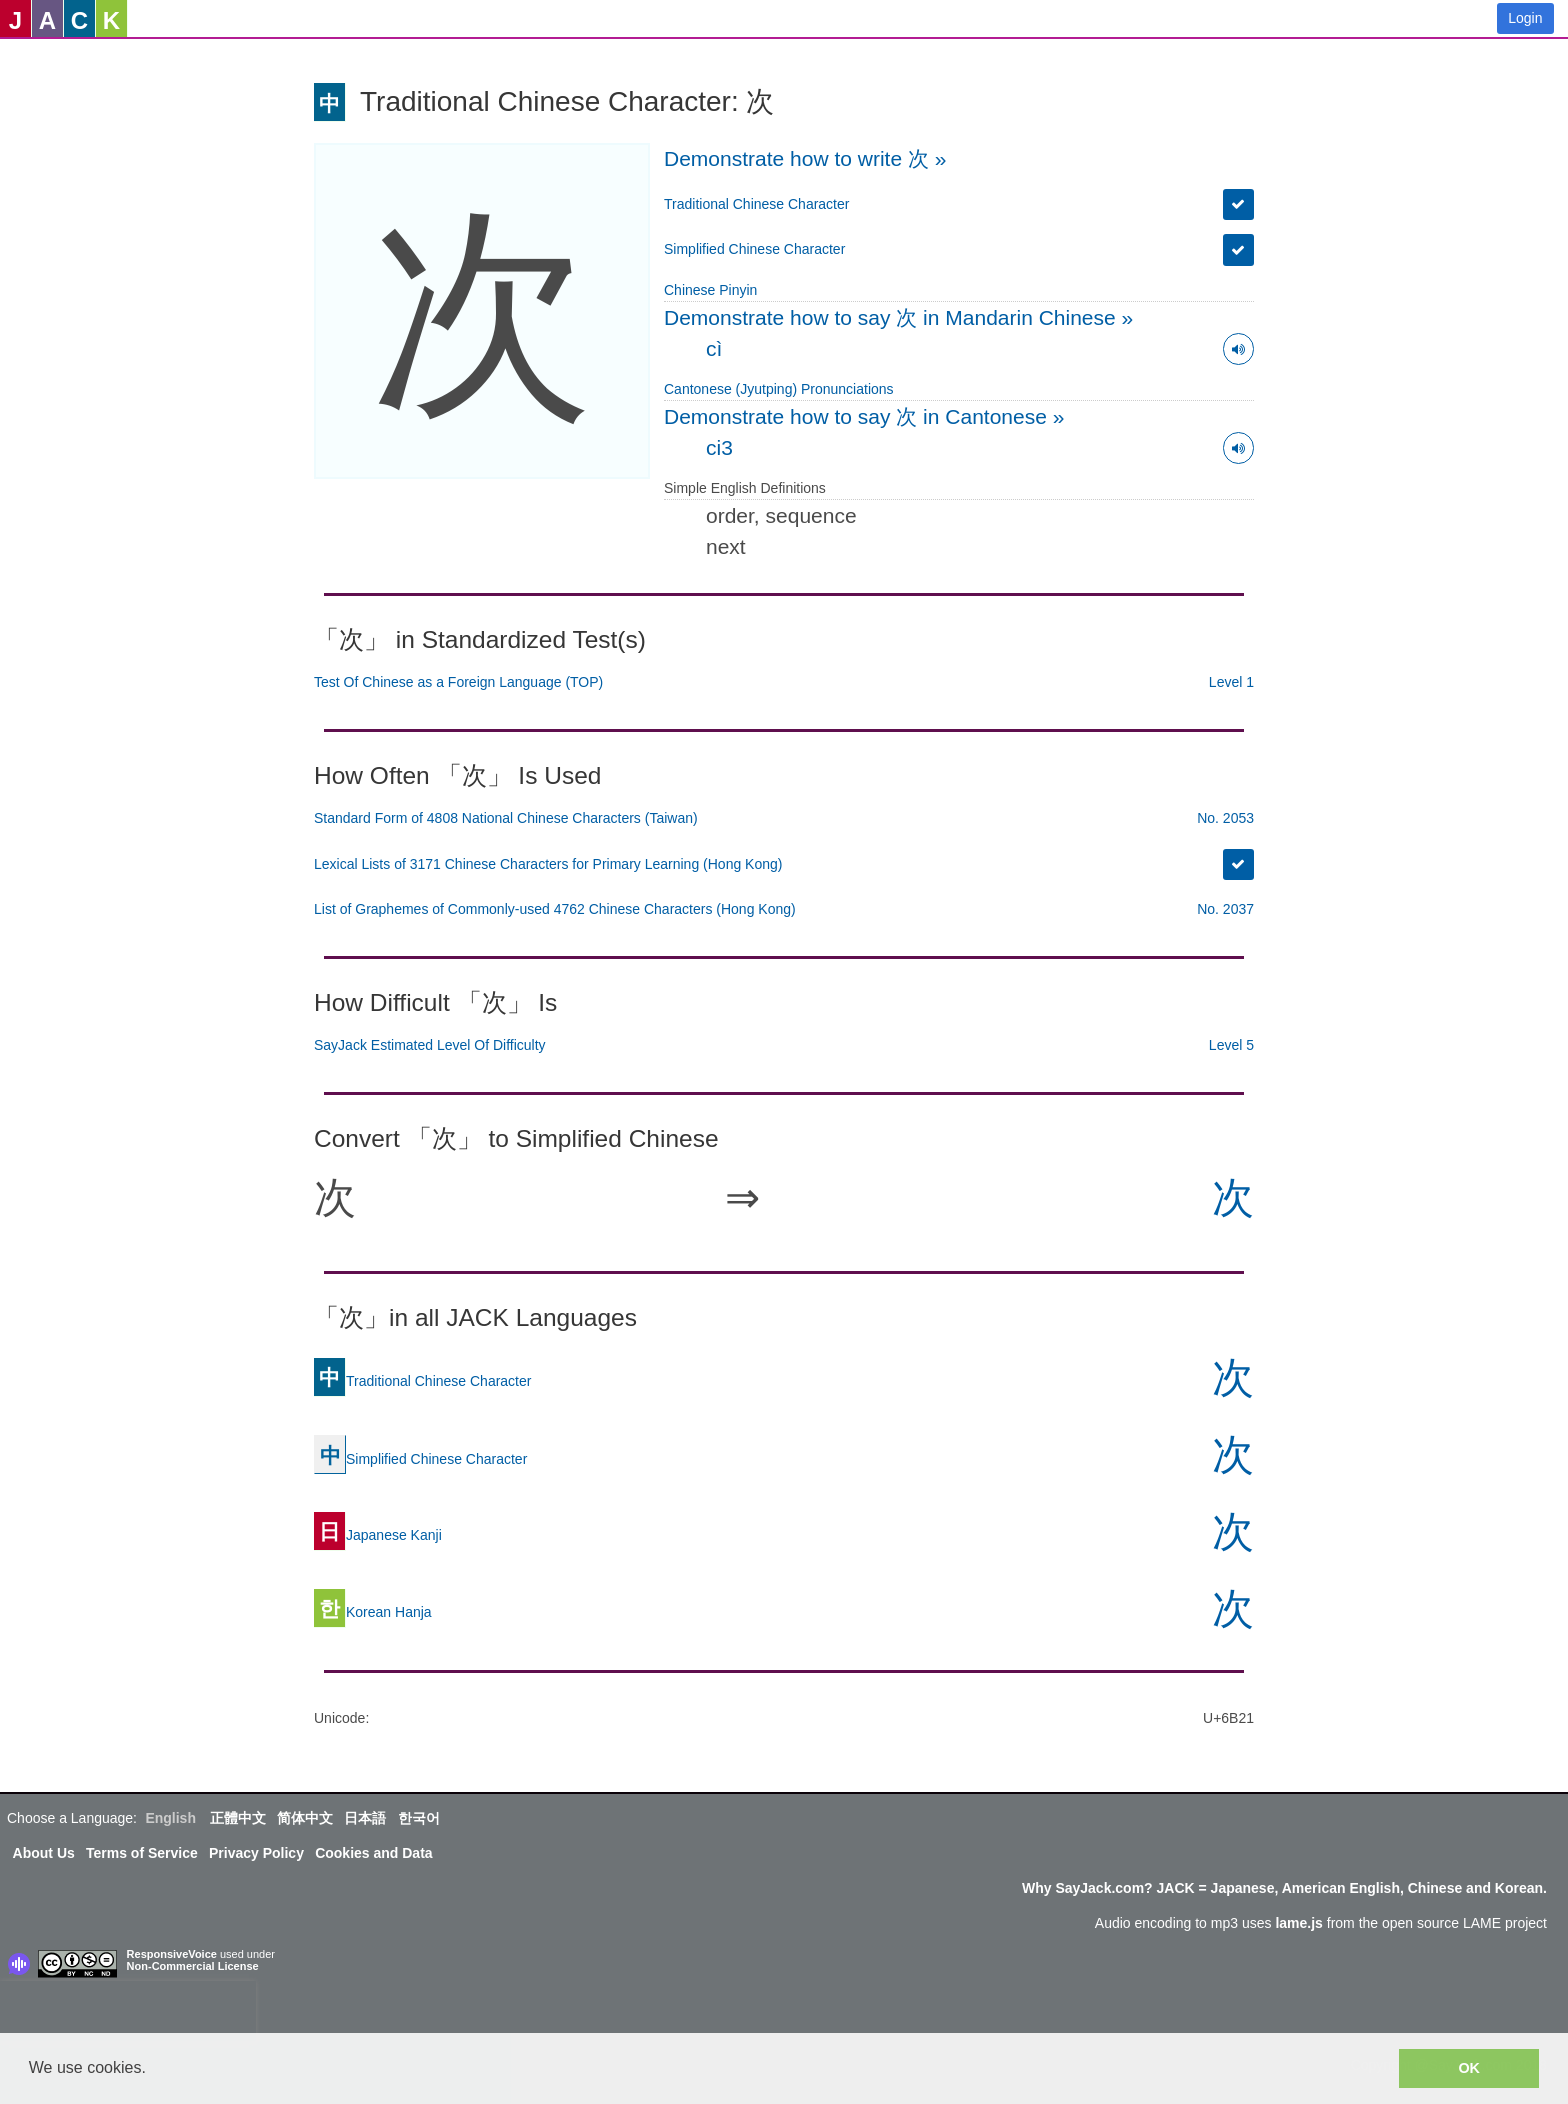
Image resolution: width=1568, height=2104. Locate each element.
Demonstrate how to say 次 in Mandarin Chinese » (898, 317)
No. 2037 (1225, 909)
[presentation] (128, 2011)
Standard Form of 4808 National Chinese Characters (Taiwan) (506, 818)
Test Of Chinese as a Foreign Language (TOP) (458, 682)
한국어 (419, 1818)
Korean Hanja (373, 1611)
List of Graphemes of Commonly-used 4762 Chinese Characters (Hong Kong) (555, 909)
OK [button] (1469, 2068)
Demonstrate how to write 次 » (805, 158)
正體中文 (238, 1818)
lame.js (1298, 1923)
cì (714, 348)
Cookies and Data (373, 1853)
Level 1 (1231, 682)
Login (1525, 18)
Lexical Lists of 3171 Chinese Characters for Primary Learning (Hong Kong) (548, 864)
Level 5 (1231, 1045)
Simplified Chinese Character (754, 249)
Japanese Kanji (378, 1534)
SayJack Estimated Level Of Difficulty (430, 1045)
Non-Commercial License (193, 1966)
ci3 (719, 447)
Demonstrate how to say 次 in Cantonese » (864, 416)
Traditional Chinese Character (756, 204)
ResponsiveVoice (172, 1954)
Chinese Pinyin (710, 290)
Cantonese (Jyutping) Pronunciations (779, 389)
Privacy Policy (256, 1853)
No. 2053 (1225, 818)
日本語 (365, 1818)
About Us (44, 1853)
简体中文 (305, 1818)
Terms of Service (142, 1853)
